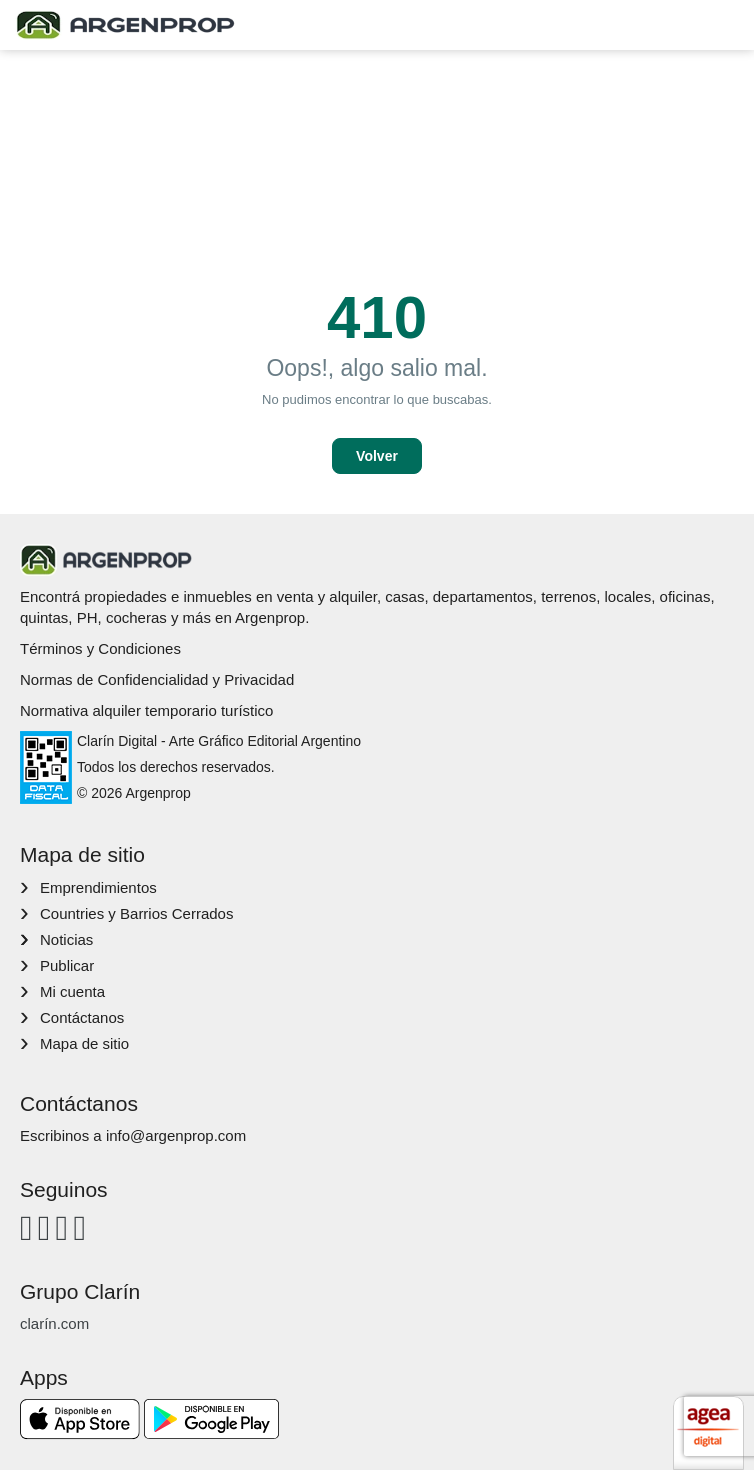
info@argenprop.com (176, 1135)
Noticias (66, 939)
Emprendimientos (98, 887)
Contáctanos (82, 1017)
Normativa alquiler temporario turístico (146, 710)
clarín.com (54, 1323)
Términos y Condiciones (100, 648)
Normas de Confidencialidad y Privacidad (157, 679)
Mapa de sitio (84, 1043)
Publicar (67, 965)
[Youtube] (62, 1227)
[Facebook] (26, 1227)
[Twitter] (79, 1227)
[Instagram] (44, 1227)
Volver (377, 456)
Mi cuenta (72, 991)
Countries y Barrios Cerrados (136, 913)
